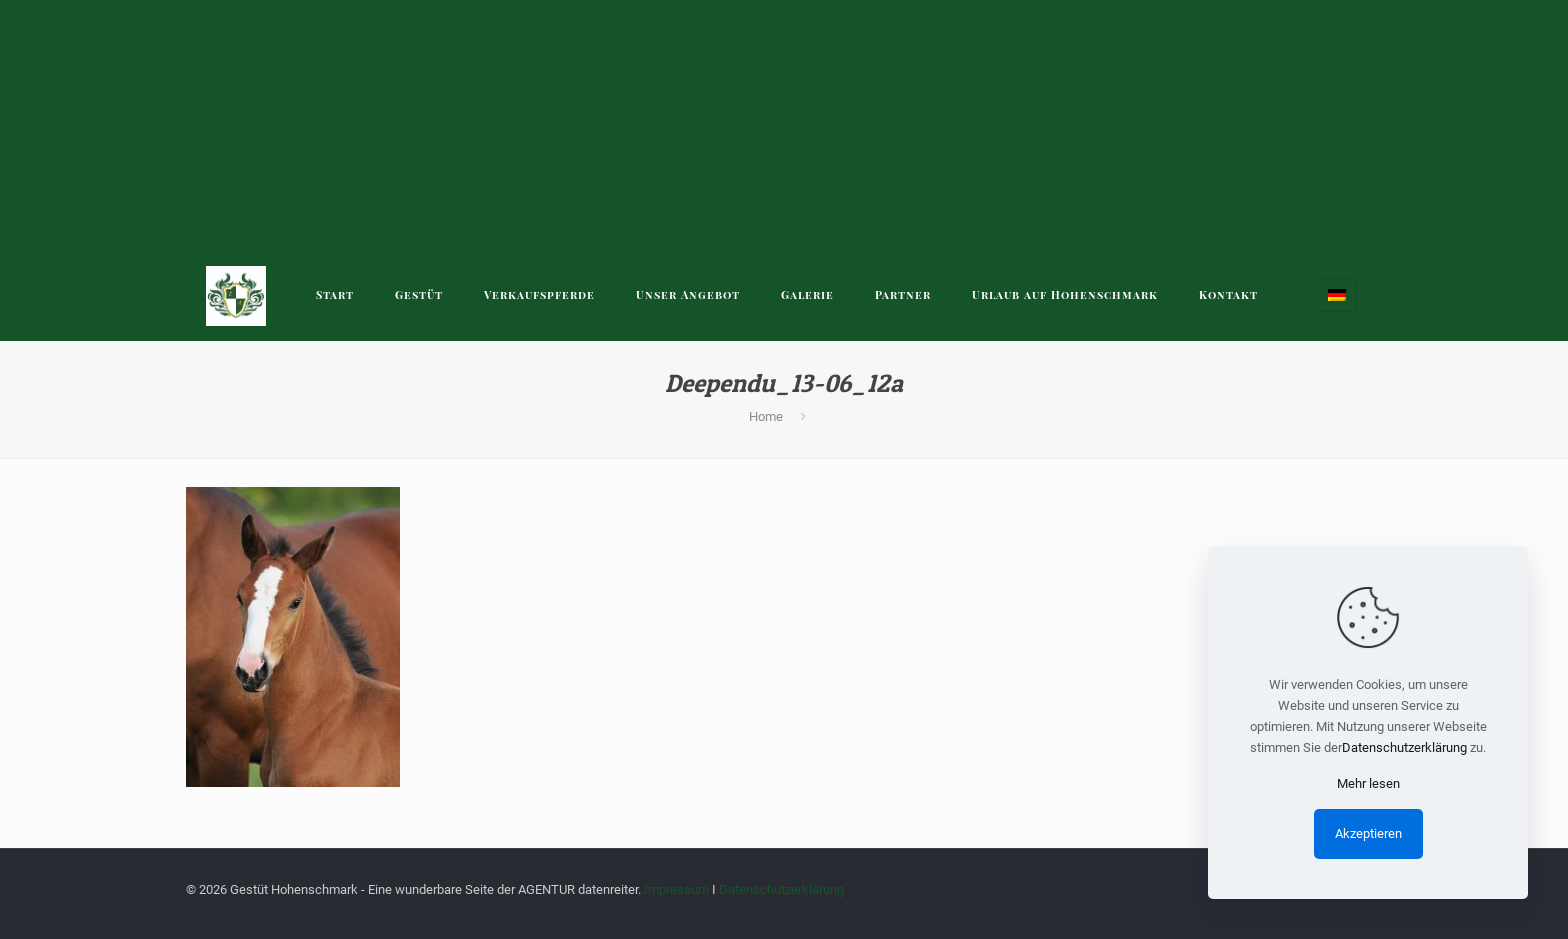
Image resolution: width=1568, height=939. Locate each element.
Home (766, 416)
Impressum (676, 889)
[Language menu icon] (1337, 295)
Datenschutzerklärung (781, 889)
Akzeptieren (1368, 833)
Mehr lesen (1368, 783)
